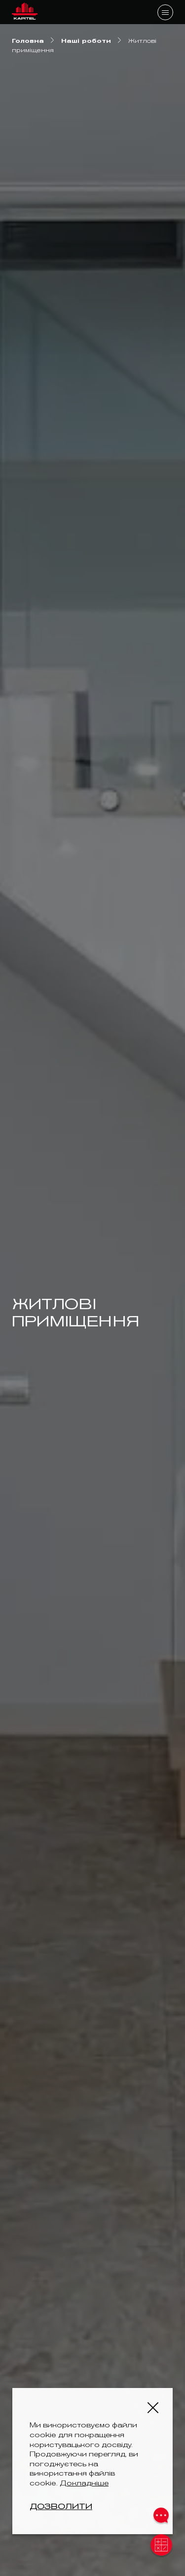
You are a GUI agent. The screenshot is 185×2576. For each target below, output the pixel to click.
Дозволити (61, 2506)
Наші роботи (86, 40)
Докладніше (84, 2483)
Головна (28, 40)
